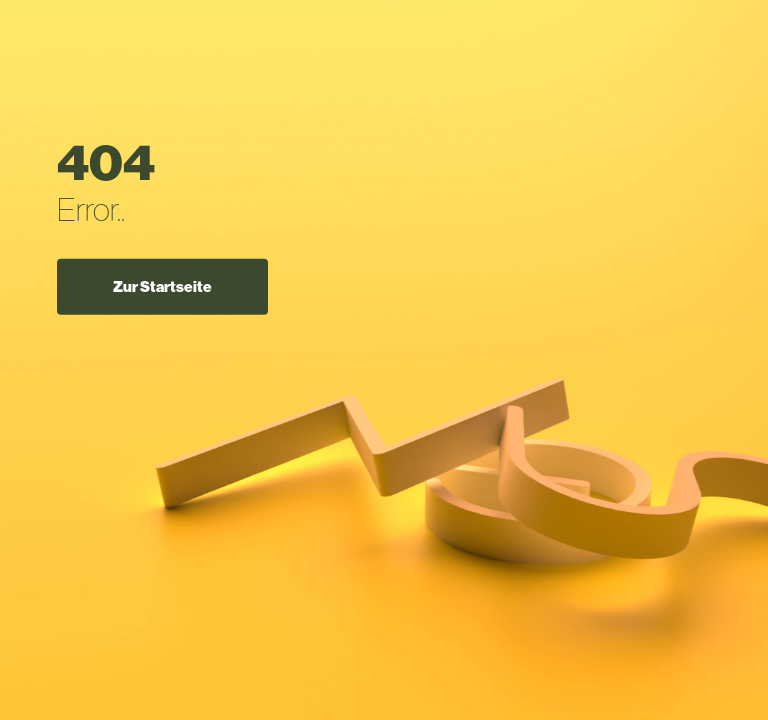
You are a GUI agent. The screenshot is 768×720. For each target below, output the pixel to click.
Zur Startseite (162, 286)
